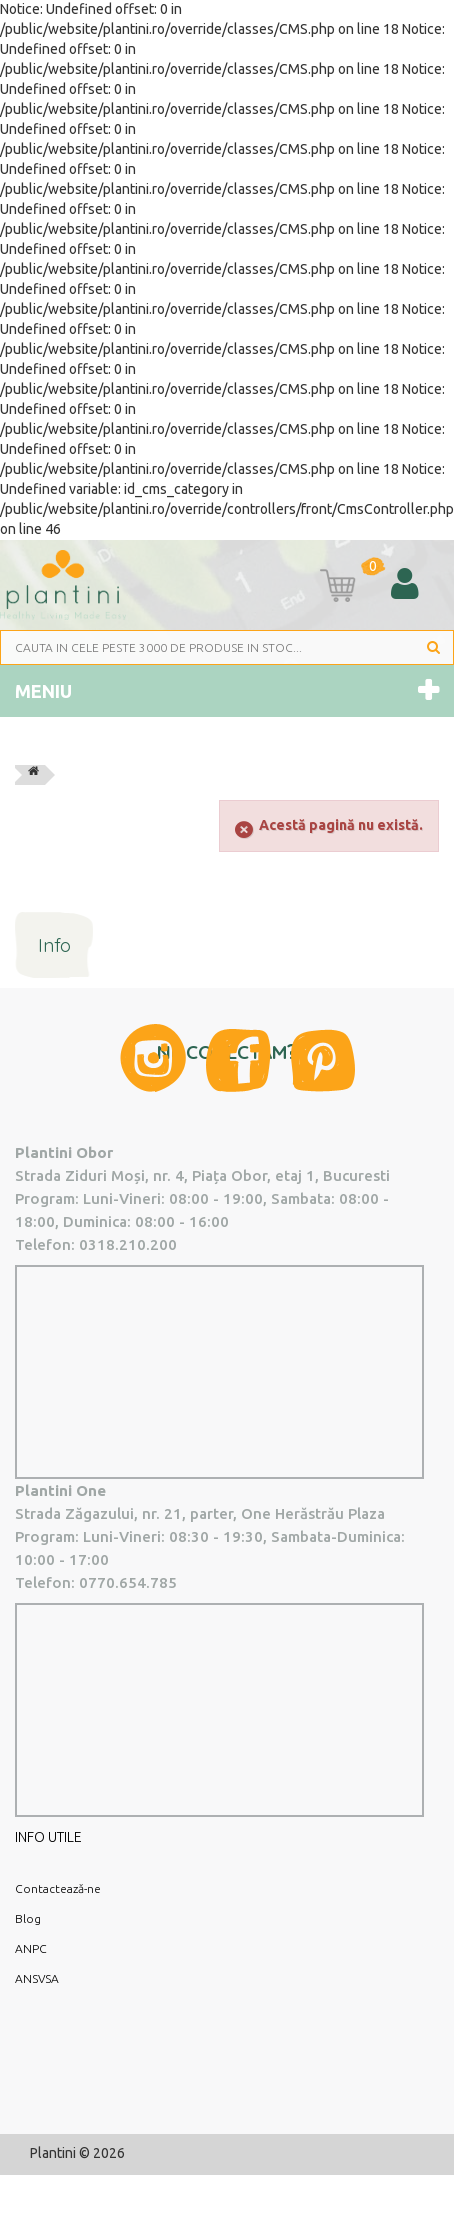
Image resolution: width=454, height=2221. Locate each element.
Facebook (238, 1060)
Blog (28, 1918)
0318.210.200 (128, 1244)
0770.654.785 (128, 1582)
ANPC (31, 1948)
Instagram (153, 1058)
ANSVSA (37, 1978)
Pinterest (323, 1060)
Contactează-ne (58, 1888)
